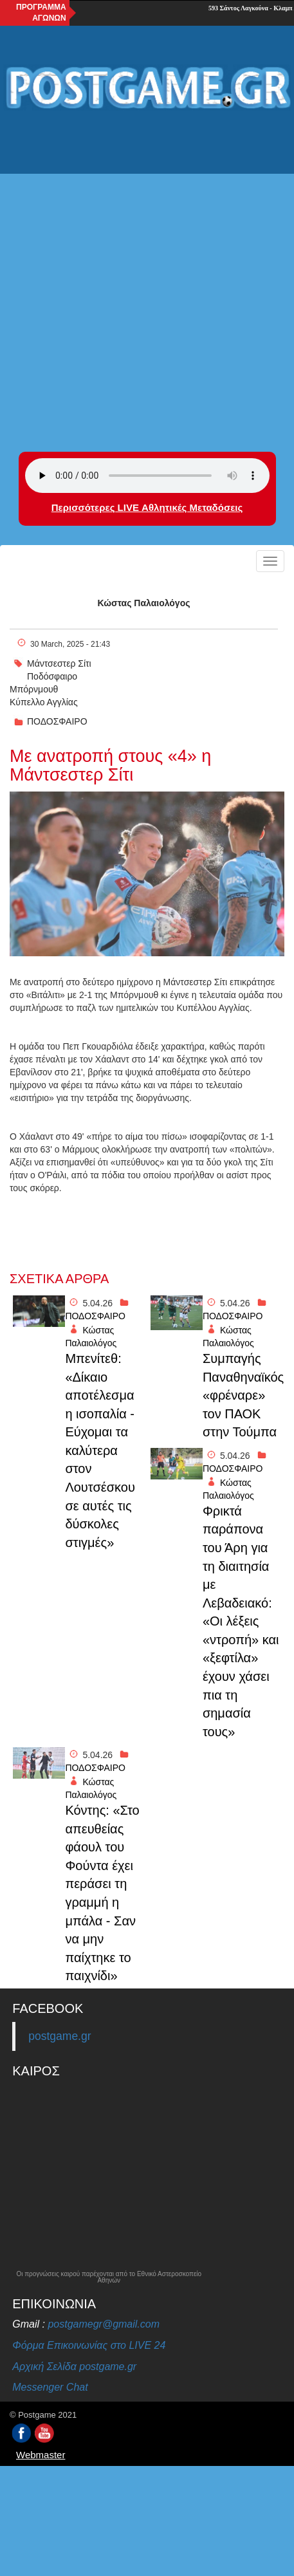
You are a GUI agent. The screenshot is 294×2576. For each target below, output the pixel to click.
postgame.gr (59, 2036)
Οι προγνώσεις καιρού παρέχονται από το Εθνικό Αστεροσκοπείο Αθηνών (108, 2277)
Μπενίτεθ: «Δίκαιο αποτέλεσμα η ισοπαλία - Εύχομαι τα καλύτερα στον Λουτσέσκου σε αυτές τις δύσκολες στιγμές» (99, 1450)
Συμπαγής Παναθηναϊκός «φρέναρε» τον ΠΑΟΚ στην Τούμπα (242, 1395)
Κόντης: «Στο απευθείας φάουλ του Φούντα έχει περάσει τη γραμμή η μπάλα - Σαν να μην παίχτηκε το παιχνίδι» (102, 1893)
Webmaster (40, 2454)
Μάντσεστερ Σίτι (59, 663)
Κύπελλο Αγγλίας (44, 702)
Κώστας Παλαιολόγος (144, 603)
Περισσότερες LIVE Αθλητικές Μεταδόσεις (147, 507)
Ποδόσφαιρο (52, 676)
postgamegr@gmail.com (104, 2324)
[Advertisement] (147, 272)
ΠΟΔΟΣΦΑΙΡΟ (57, 721)
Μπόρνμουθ (34, 689)
